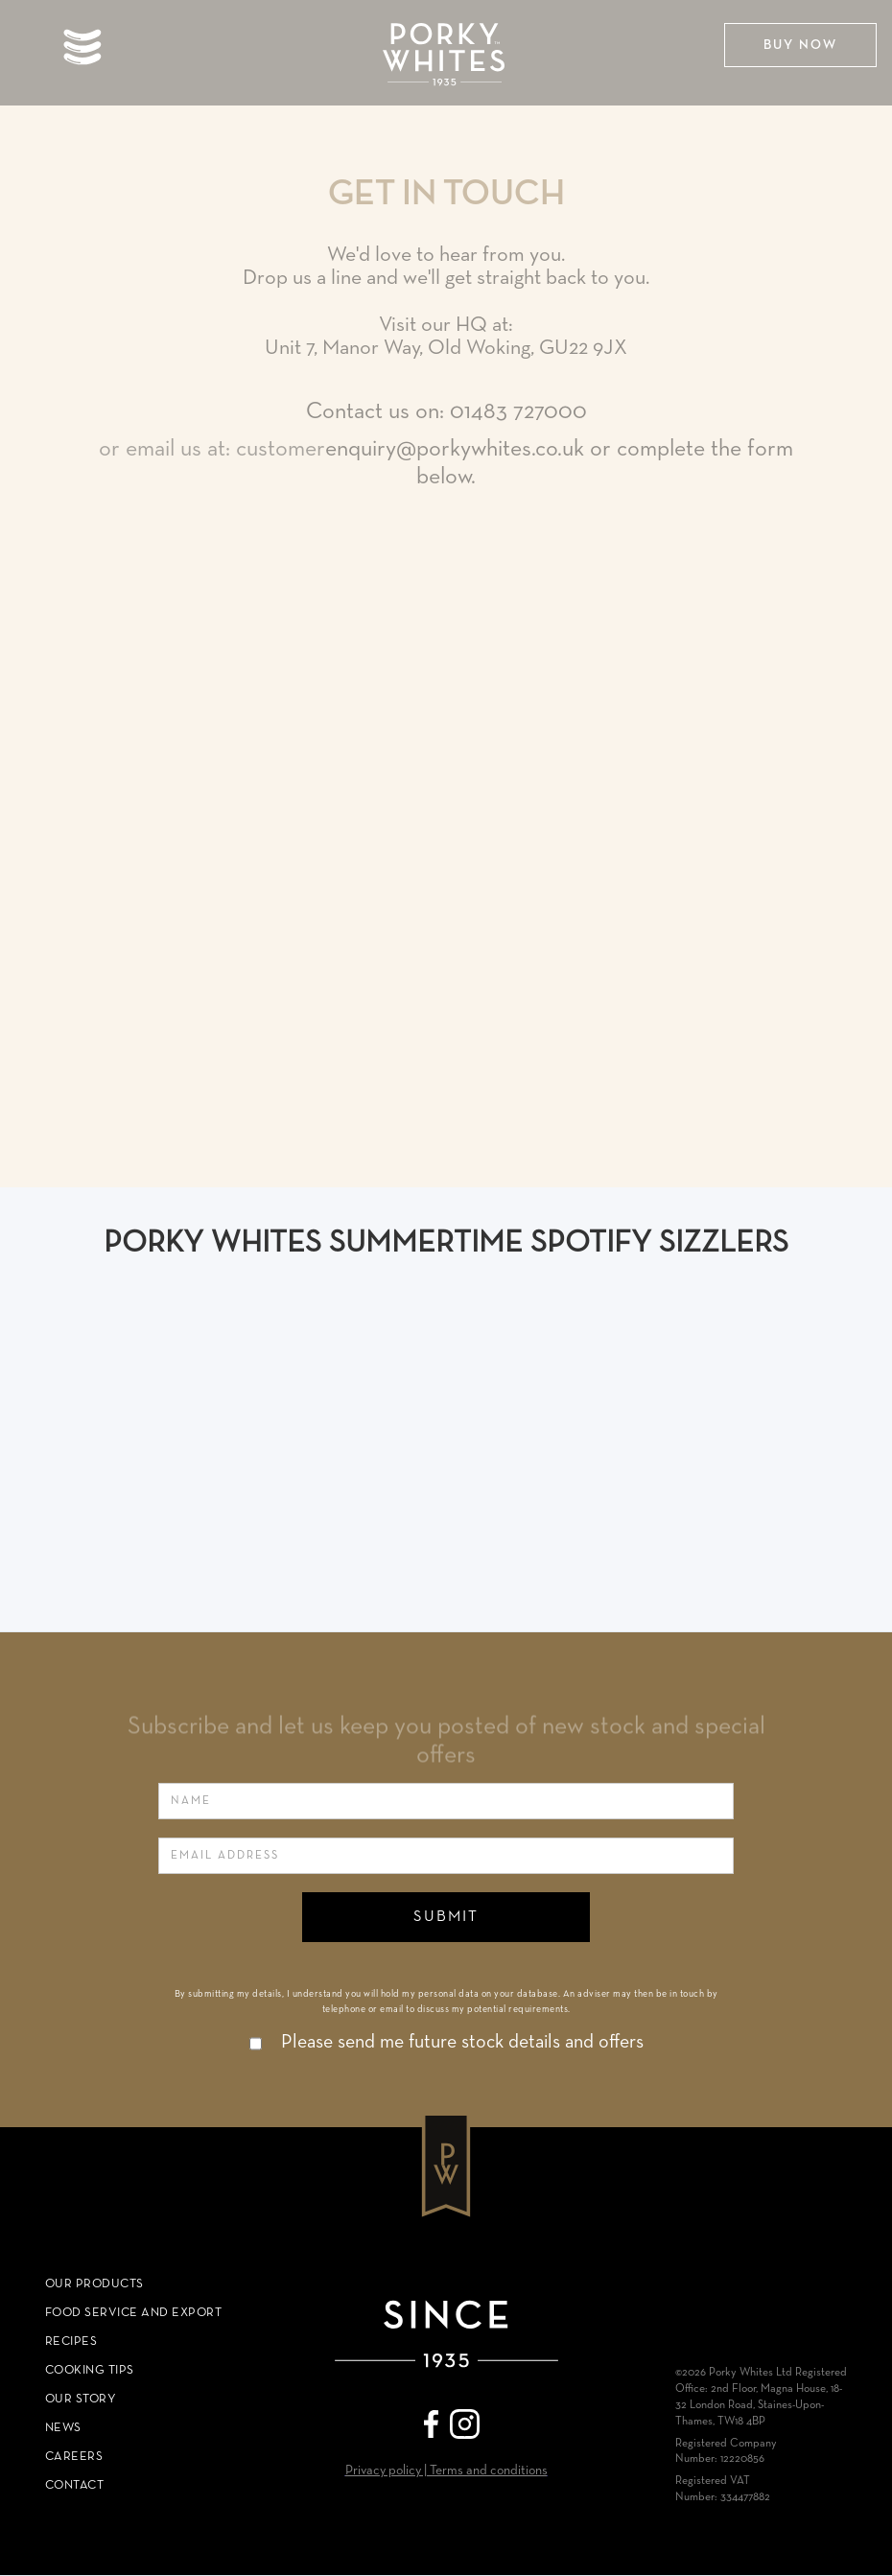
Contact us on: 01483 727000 (446, 411)
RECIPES (71, 2341)
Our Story (81, 2399)
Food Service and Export (134, 2313)
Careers (74, 2456)
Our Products (94, 2284)
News (63, 2428)
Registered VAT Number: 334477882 (722, 2489)
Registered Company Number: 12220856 (726, 2452)
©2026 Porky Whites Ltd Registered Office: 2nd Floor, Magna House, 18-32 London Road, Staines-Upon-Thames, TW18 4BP (761, 2396)
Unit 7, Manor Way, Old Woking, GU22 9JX (446, 348)
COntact (75, 2485)
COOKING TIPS (89, 2370)
